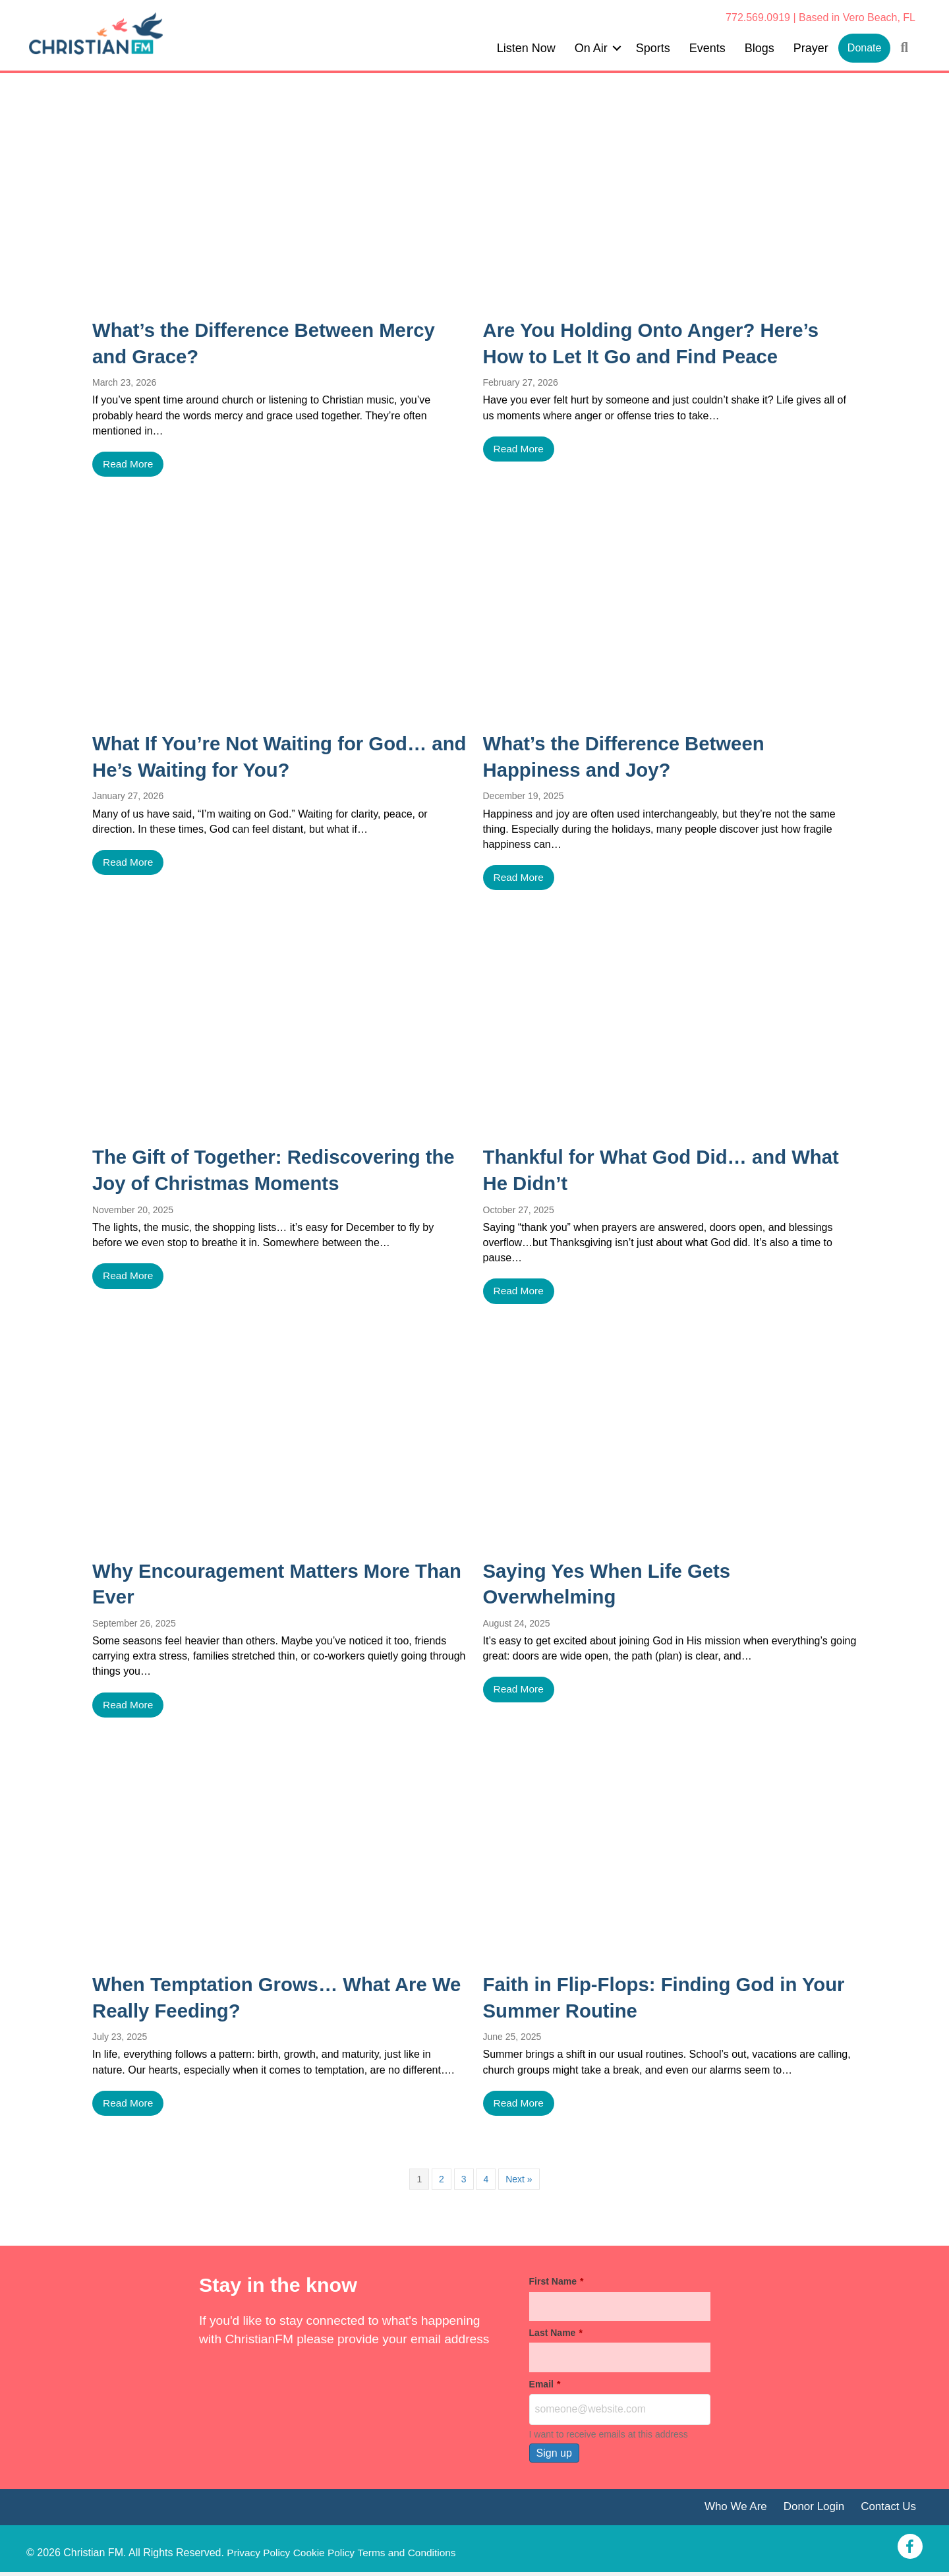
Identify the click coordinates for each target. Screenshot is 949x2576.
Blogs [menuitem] (759, 48)
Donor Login (810, 2510)
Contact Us (887, 2510)
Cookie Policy (327, 2549)
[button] (617, 48)
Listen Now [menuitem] (526, 48)
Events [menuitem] (707, 48)
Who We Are (730, 2510)
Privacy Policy (260, 2549)
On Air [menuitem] (591, 48)
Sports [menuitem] (653, 48)
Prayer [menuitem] (810, 48)
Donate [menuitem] (865, 47)
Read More (129, 464)
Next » (518, 2181)
